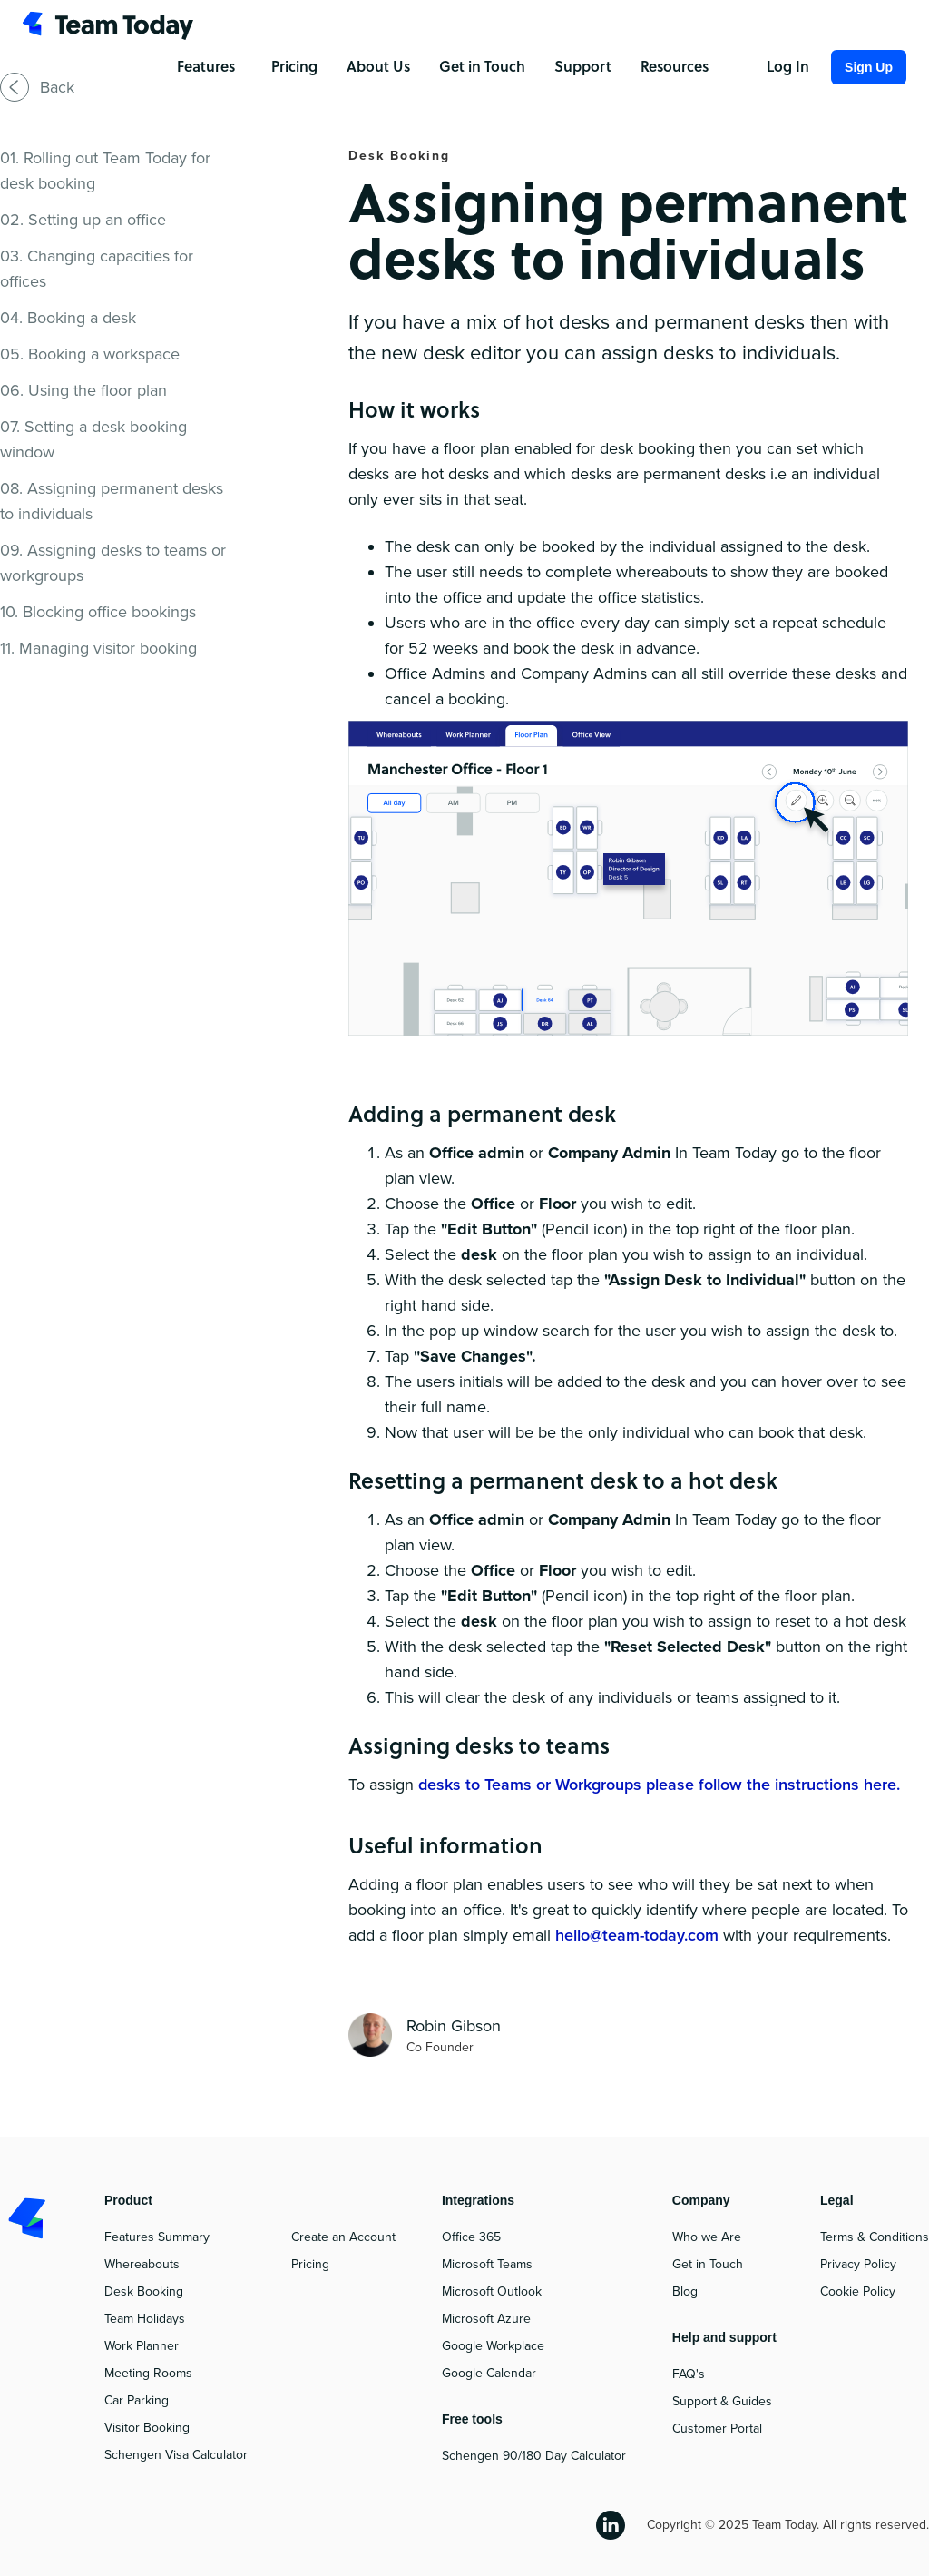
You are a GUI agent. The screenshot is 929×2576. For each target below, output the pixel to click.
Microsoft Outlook (492, 2291)
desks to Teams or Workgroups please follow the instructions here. (659, 1784)
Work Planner (141, 2346)
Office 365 (471, 2237)
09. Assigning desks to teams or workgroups (113, 562)
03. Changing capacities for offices (96, 268)
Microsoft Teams (487, 2264)
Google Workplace (493, 2346)
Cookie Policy (857, 2291)
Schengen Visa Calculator (176, 2455)
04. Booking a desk (68, 318)
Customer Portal (717, 2428)
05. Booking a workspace (90, 354)
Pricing (310, 2264)
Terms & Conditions (874, 2237)
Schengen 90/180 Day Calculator (534, 2455)
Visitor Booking (147, 2427)
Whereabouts (142, 2264)
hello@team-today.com (637, 1935)
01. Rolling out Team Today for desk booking (105, 170)
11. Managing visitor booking (98, 648)
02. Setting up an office (83, 220)
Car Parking (136, 2400)
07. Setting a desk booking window (93, 439)
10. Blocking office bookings (98, 612)
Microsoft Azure (486, 2318)
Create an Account (343, 2237)
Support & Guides (722, 2401)
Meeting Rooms (148, 2373)
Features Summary (157, 2237)
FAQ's (688, 2374)
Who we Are (706, 2237)
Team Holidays (144, 2318)
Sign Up (869, 67)
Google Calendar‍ (489, 2373)
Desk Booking (143, 2291)
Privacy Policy (858, 2264)
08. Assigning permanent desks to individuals (111, 501)
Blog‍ (685, 2291)
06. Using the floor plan (83, 390)
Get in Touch (707, 2264)
